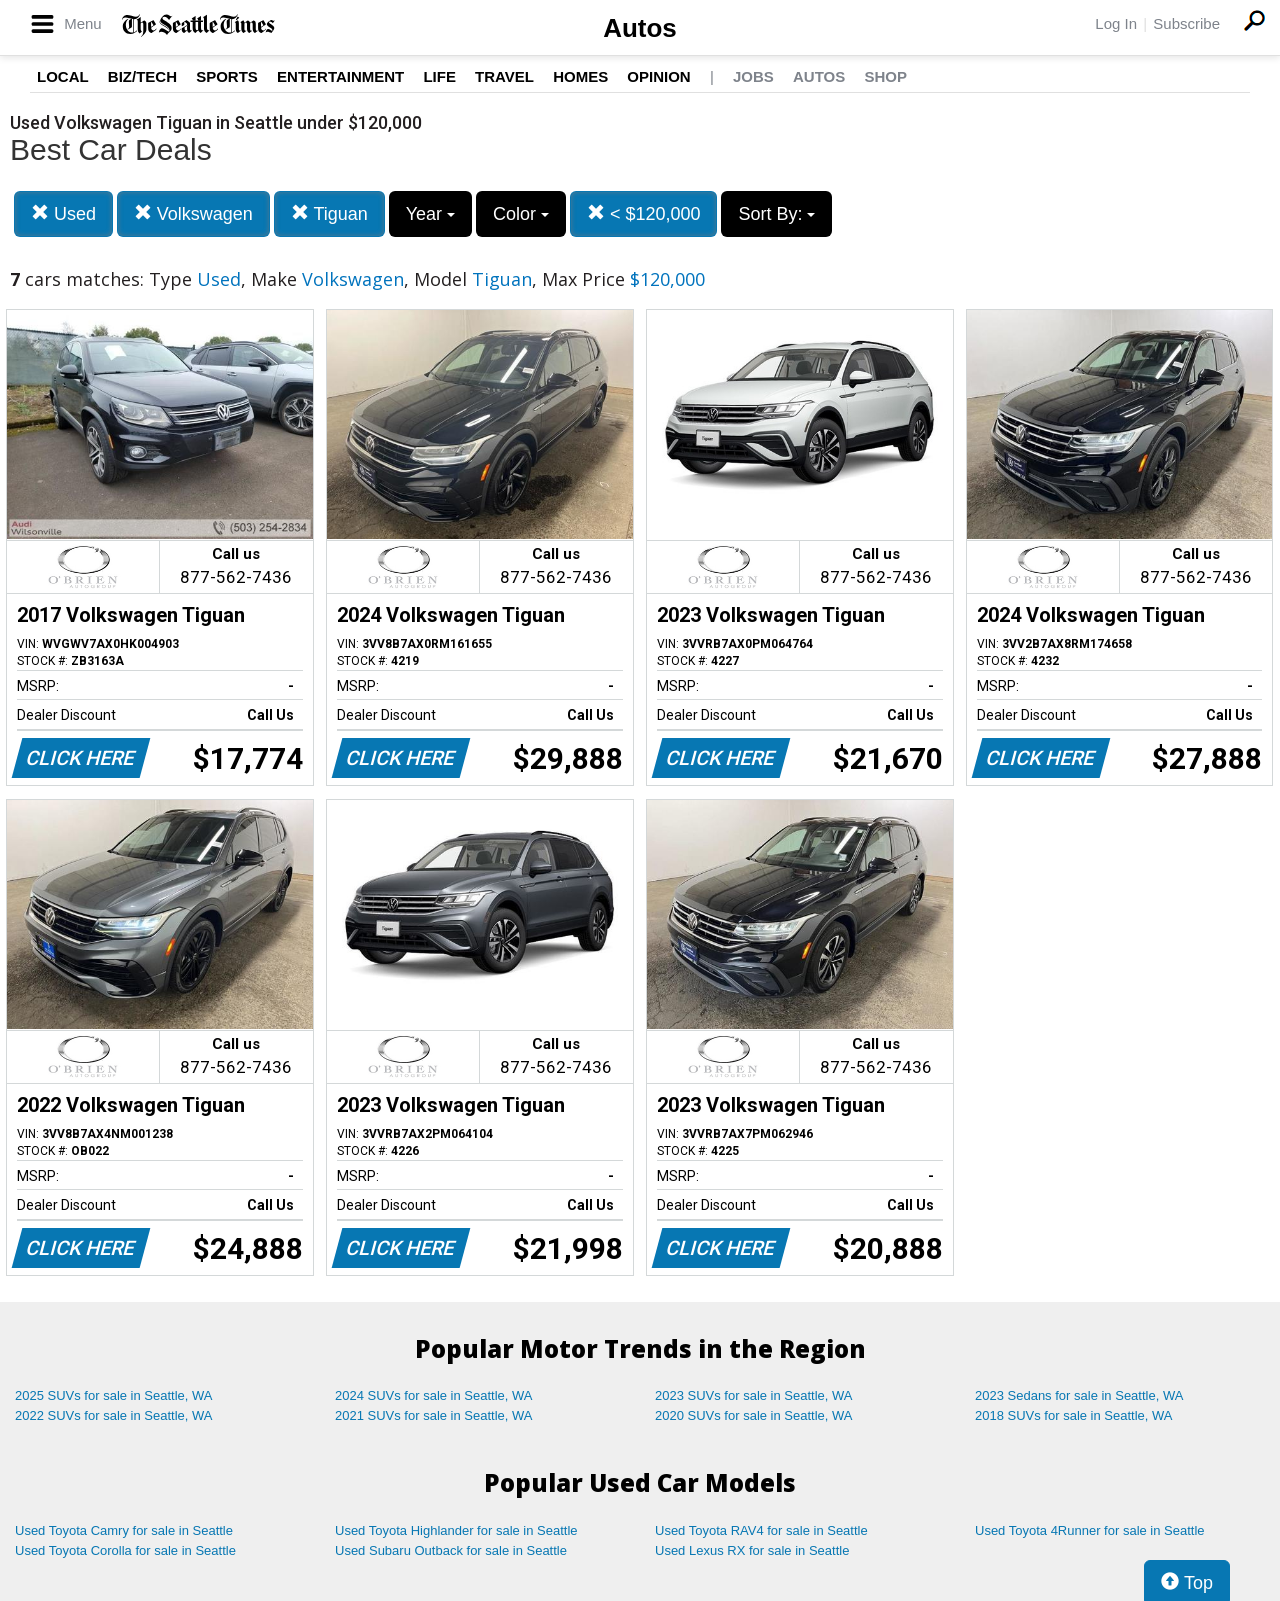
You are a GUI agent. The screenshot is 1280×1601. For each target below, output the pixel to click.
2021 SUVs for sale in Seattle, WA (434, 1415)
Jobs (753, 76)
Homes (580, 76)
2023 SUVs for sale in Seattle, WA (754, 1395)
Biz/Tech (142, 76)
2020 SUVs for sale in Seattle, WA (754, 1415)
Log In (1116, 23)
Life (439, 76)
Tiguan (329, 213)
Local (63, 76)
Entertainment (340, 76)
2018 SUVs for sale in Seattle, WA (1074, 1415)
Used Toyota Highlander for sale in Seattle (456, 1530)
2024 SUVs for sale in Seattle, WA (434, 1395)
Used (63, 213)
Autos (640, 28)
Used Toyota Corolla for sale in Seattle (125, 1550)
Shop (885, 76)
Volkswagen (193, 213)
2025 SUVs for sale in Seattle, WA (114, 1395)
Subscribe (1186, 23)
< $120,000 (644, 213)
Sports (227, 76)
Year (430, 214)
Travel (504, 76)
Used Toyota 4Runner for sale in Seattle (1090, 1530)
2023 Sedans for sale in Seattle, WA (1079, 1395)
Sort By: (776, 214)
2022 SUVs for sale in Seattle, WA (114, 1415)
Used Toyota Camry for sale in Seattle (124, 1530)
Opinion (658, 76)
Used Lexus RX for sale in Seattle (752, 1550)
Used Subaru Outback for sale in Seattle (451, 1550)
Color (521, 214)
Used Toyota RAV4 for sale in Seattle (761, 1530)
